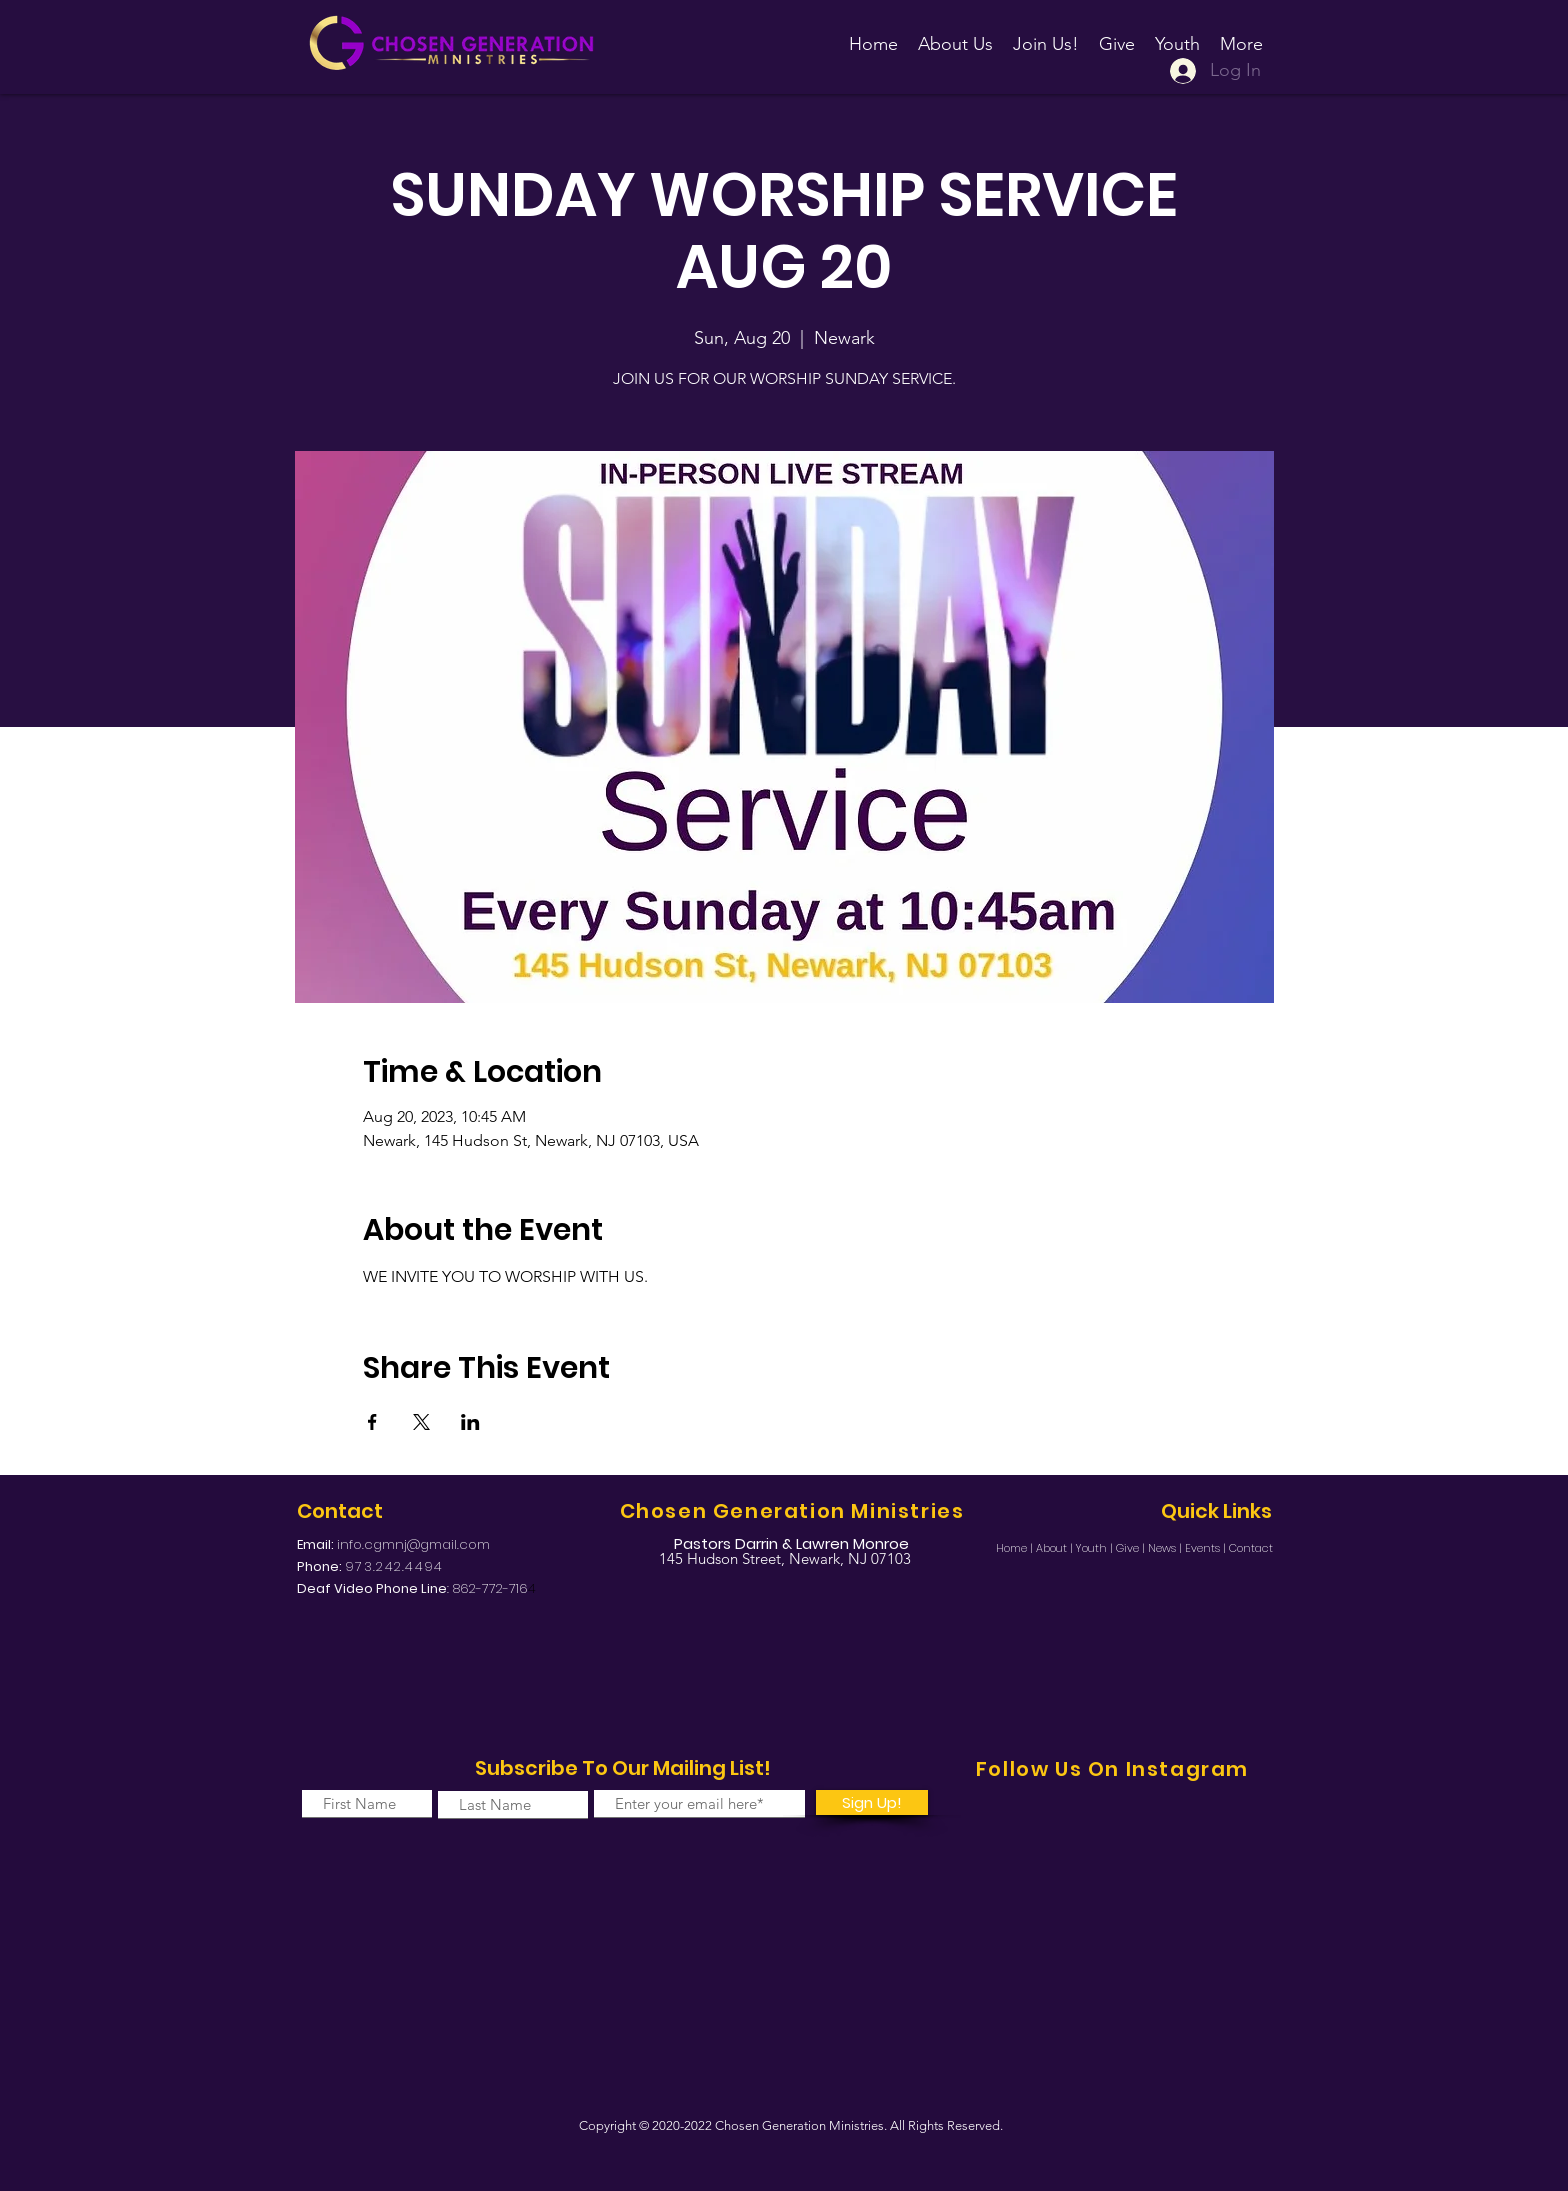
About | (1056, 1548)
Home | (1016, 1548)
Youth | (1096, 1548)
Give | (1132, 1548)
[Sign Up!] (872, 1802)
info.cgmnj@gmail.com (413, 1544)
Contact (1251, 1548)
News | (1166, 1548)
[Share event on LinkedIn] (470, 1422)
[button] (1046, 35)
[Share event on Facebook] (372, 1422)
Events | (1207, 1548)
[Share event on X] (421, 1422)
